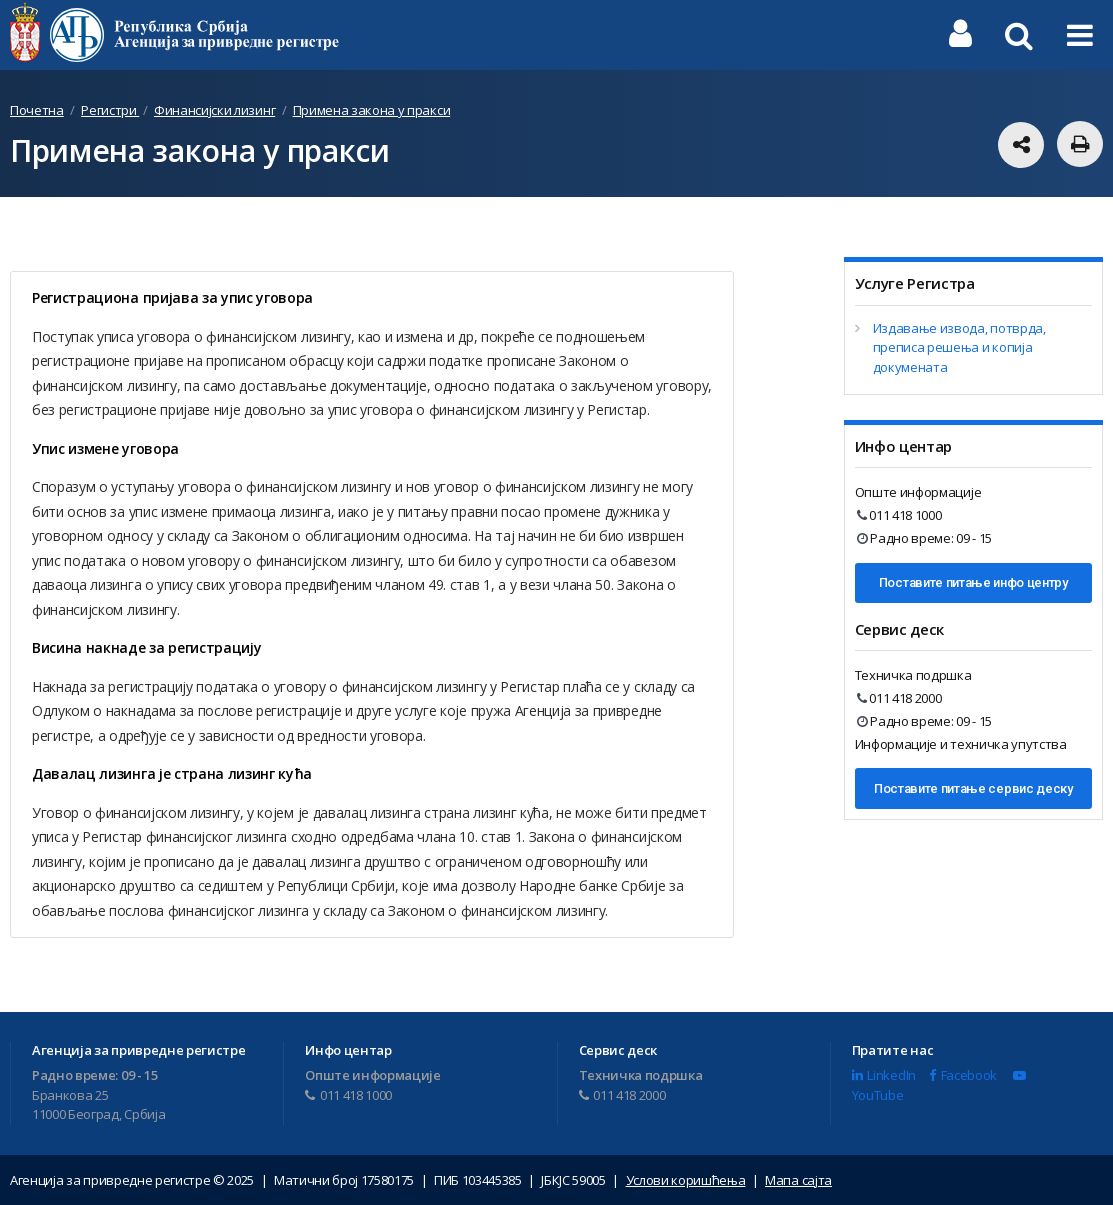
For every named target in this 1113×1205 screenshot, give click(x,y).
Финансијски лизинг (214, 110)
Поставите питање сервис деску (973, 788)
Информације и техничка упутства (961, 744)
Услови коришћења (686, 1180)
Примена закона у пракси (372, 110)
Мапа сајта (798, 1180)
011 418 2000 (899, 698)
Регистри (110, 110)
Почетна (37, 110)
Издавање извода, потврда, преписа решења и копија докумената (959, 347)
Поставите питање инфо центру (973, 582)
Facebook (963, 1075)
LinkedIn (884, 1075)
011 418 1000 (899, 515)
